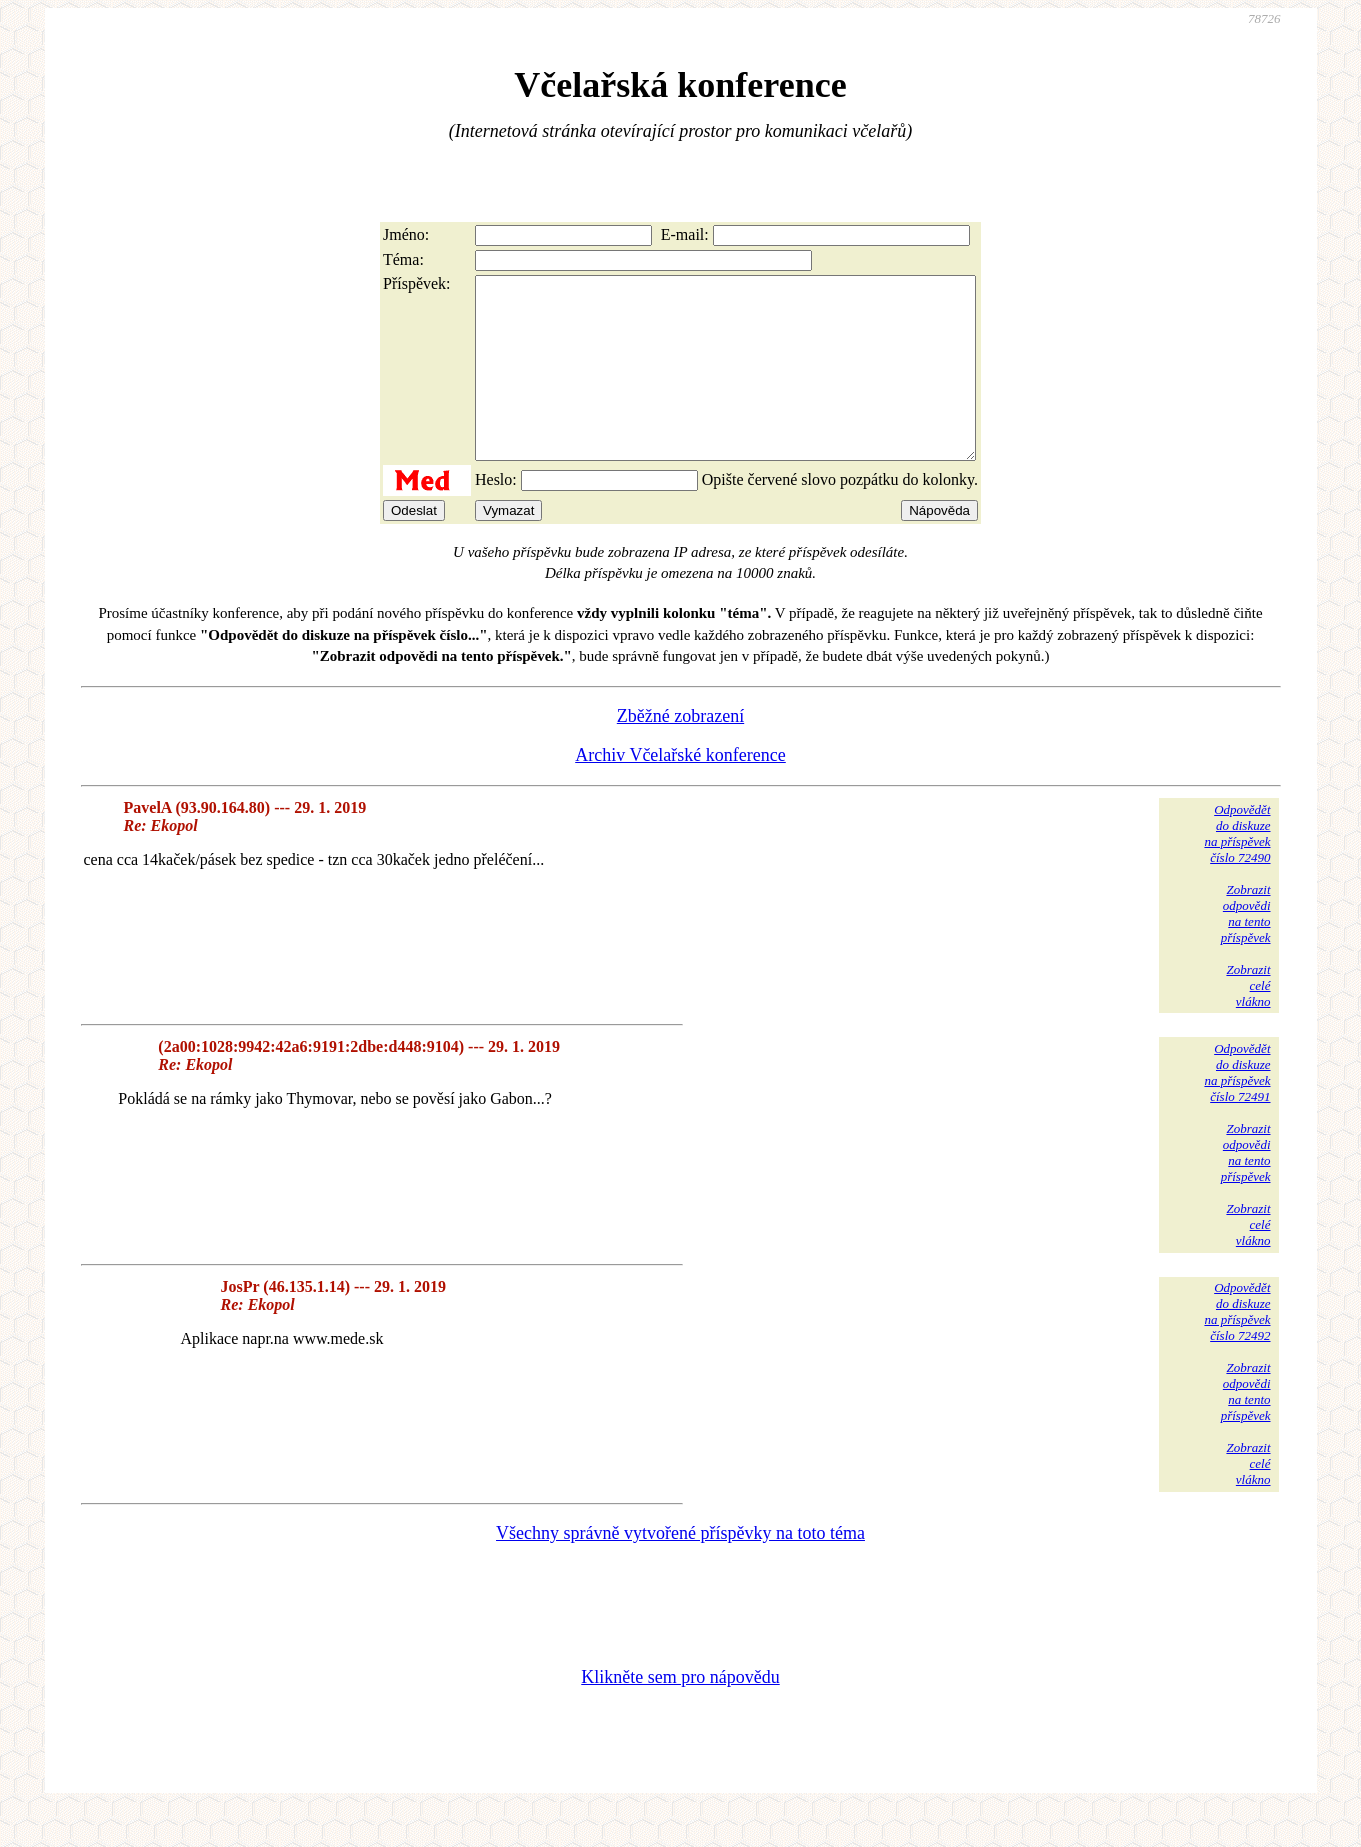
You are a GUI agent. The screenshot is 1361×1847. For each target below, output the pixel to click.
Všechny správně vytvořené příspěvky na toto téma (680, 1569)
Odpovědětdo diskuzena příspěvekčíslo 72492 (1237, 1347)
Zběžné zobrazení (680, 752)
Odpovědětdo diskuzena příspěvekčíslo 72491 (1237, 1108)
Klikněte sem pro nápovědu (680, 1713)
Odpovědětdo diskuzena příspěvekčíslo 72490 (1237, 869)
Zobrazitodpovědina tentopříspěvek (1246, 949)
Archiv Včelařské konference (680, 791)
